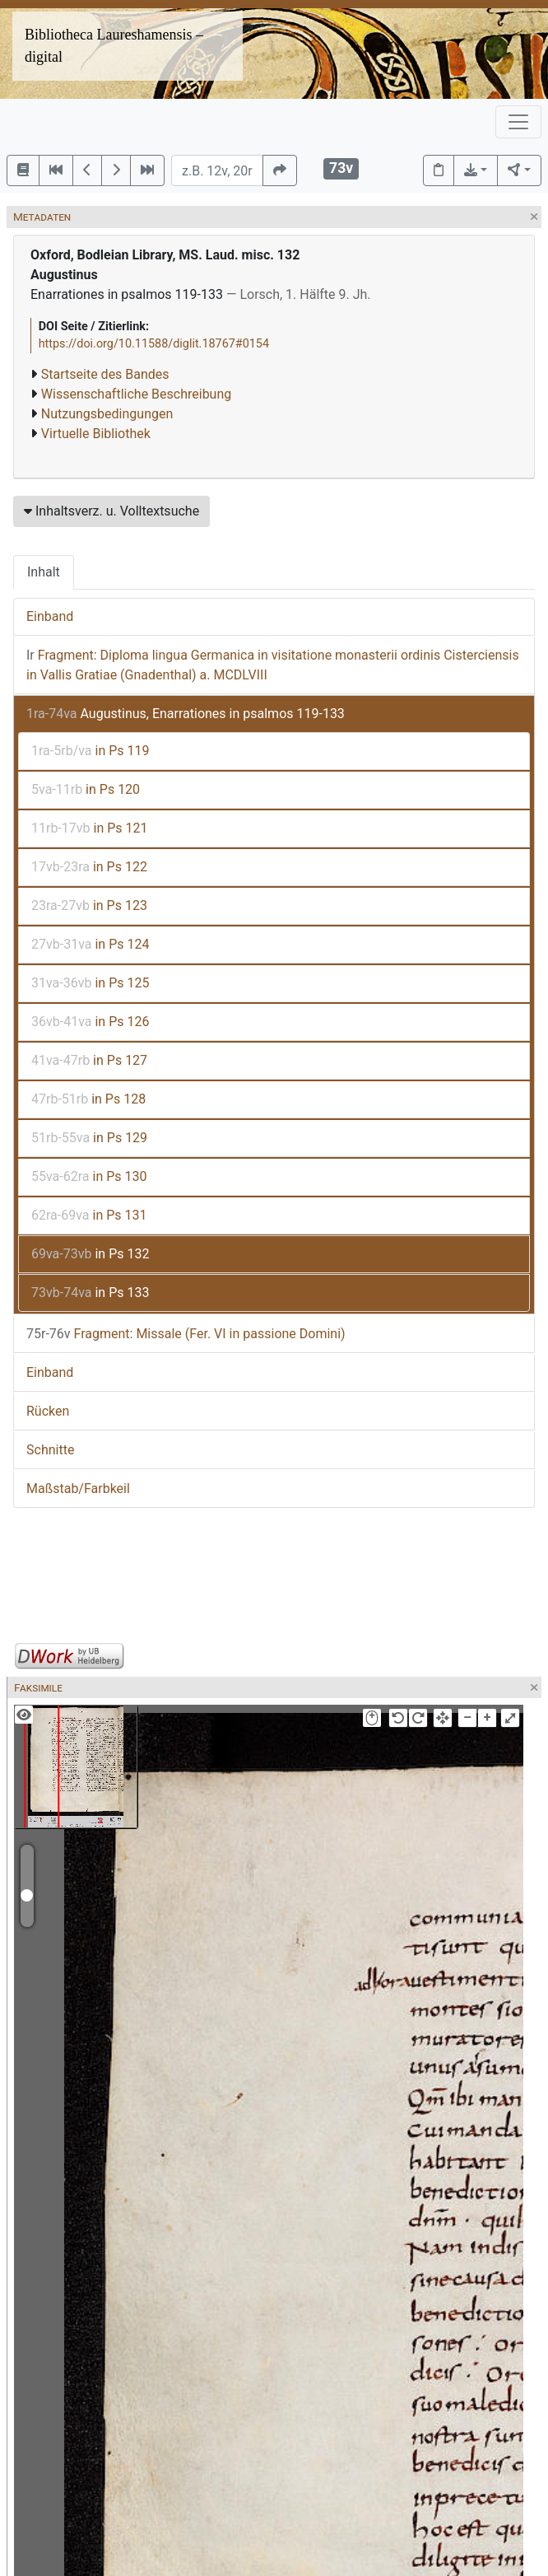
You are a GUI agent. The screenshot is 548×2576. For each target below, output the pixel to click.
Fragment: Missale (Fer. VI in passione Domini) (186, 1334)
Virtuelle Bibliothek (96, 433)
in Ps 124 (90, 944)
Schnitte (50, 1450)
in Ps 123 (89, 905)
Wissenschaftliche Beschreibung (136, 394)
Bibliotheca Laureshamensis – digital (114, 45)
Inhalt (43, 572)
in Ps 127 (89, 1060)
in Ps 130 (89, 1176)
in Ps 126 (90, 1021)
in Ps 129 (89, 1138)
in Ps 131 (89, 1215)
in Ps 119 (90, 750)
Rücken (47, 1411)
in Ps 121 (89, 828)
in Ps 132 (90, 1254)
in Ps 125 (90, 983)
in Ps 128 (88, 1099)
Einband (49, 616)
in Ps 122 (89, 867)
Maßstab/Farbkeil (78, 1488)
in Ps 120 (85, 789)
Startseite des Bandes (105, 374)
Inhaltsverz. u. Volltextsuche (111, 511)
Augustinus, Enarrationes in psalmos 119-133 (185, 713)
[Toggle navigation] (518, 121)
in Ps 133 (90, 1292)
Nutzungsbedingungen (107, 414)
